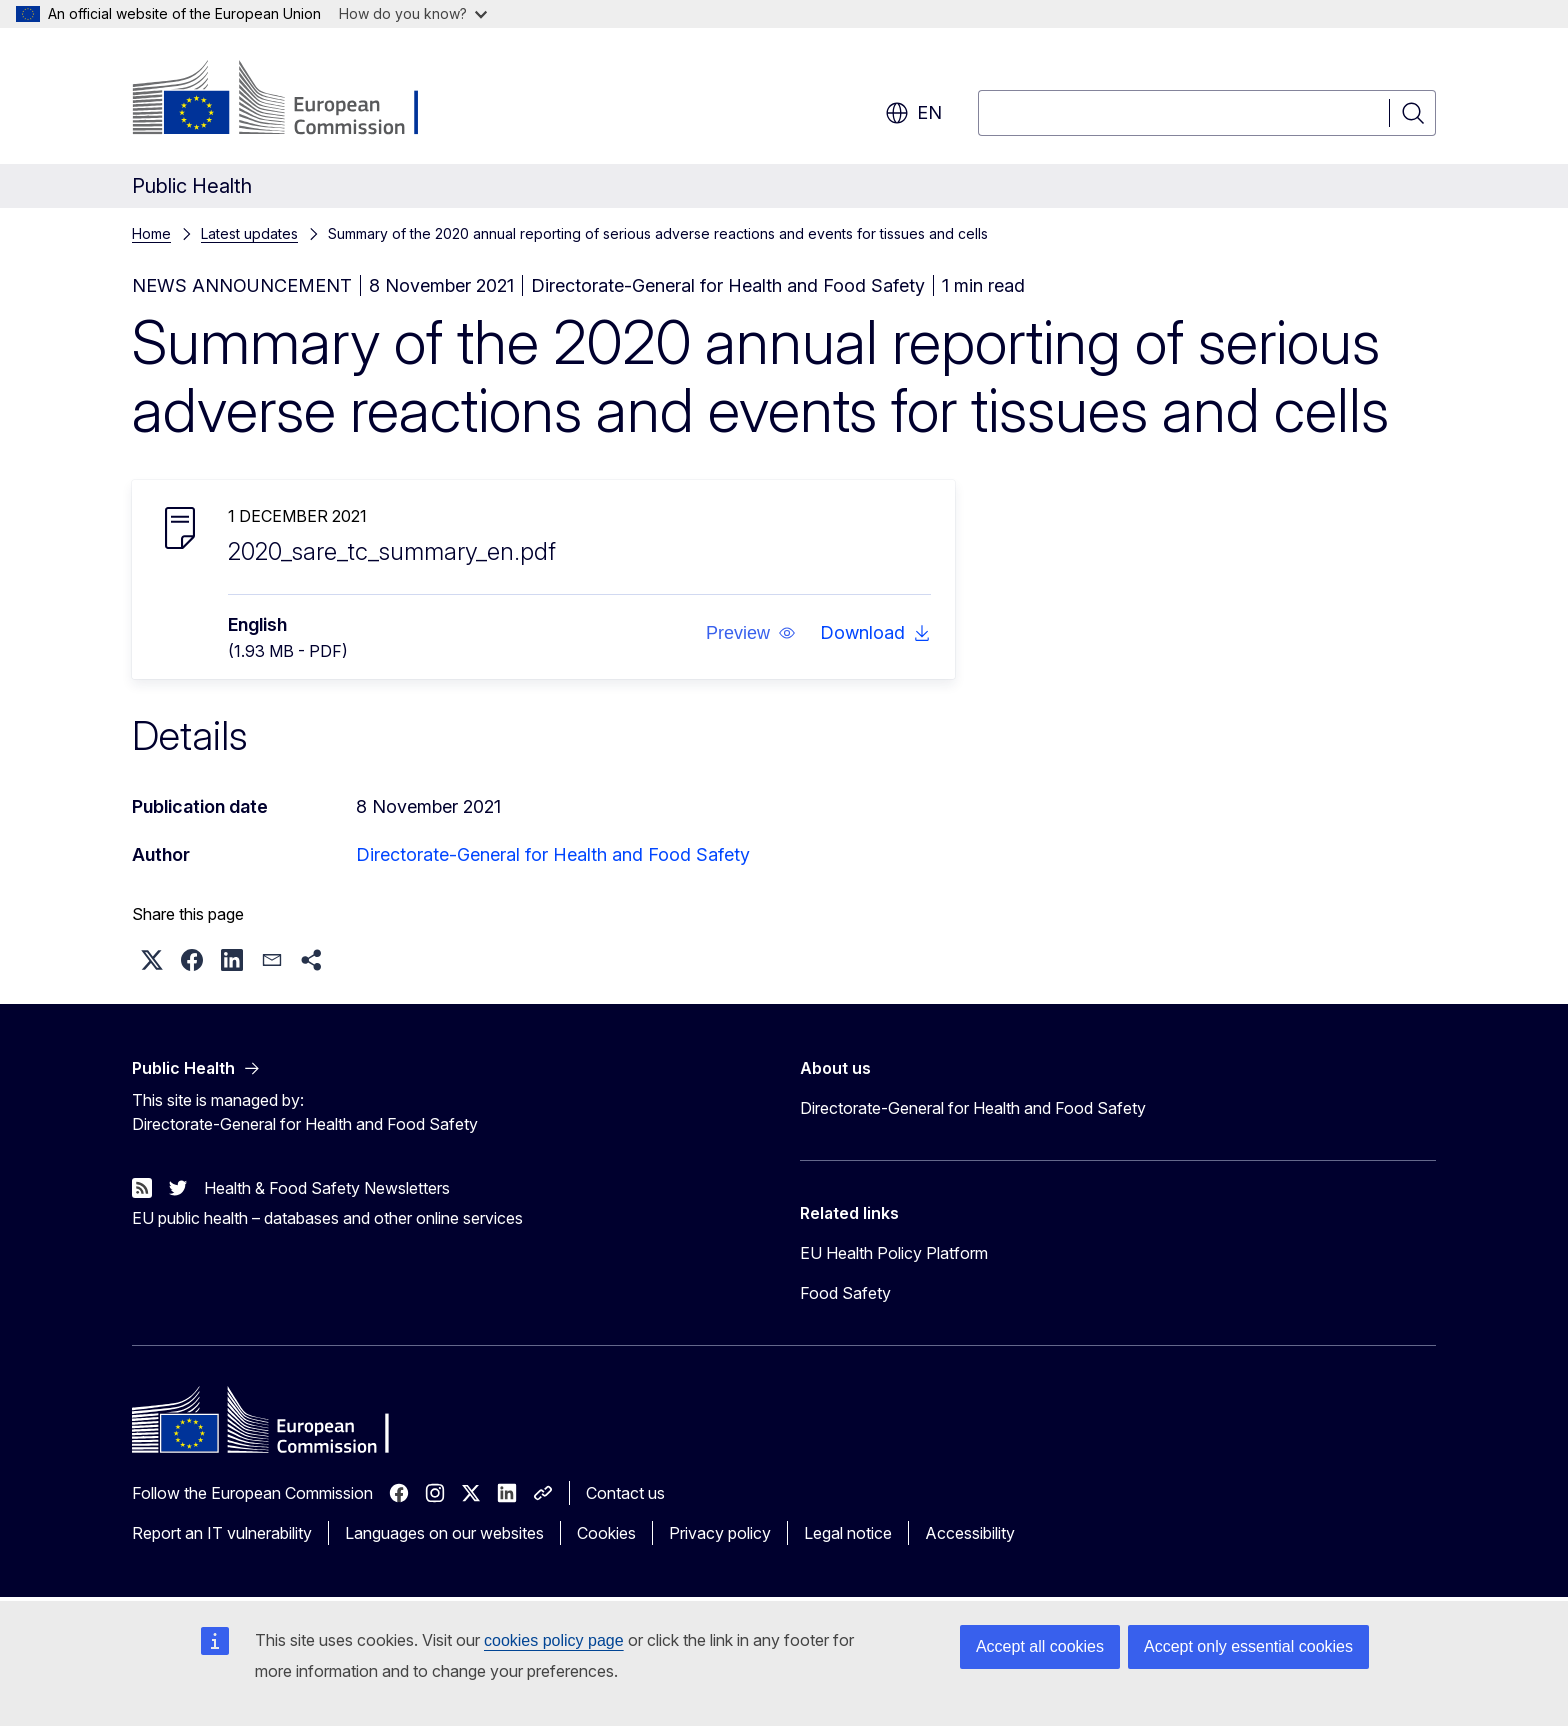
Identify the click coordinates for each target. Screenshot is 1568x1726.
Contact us (625, 1493)
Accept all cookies (1040, 1646)
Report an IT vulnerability (222, 1533)
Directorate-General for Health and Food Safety (553, 854)
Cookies (606, 1533)
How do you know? (413, 13)
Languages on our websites (444, 1533)
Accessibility (970, 1533)
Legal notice (848, 1533)
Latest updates (249, 233)
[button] (751, 633)
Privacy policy (720, 1533)
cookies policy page (554, 1640)
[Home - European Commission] (293, 100)
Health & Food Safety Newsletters (327, 1188)
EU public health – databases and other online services (327, 1218)
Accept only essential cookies (1248, 1646)
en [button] (913, 113)
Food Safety (845, 1293)
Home (151, 233)
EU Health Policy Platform (894, 1253)
